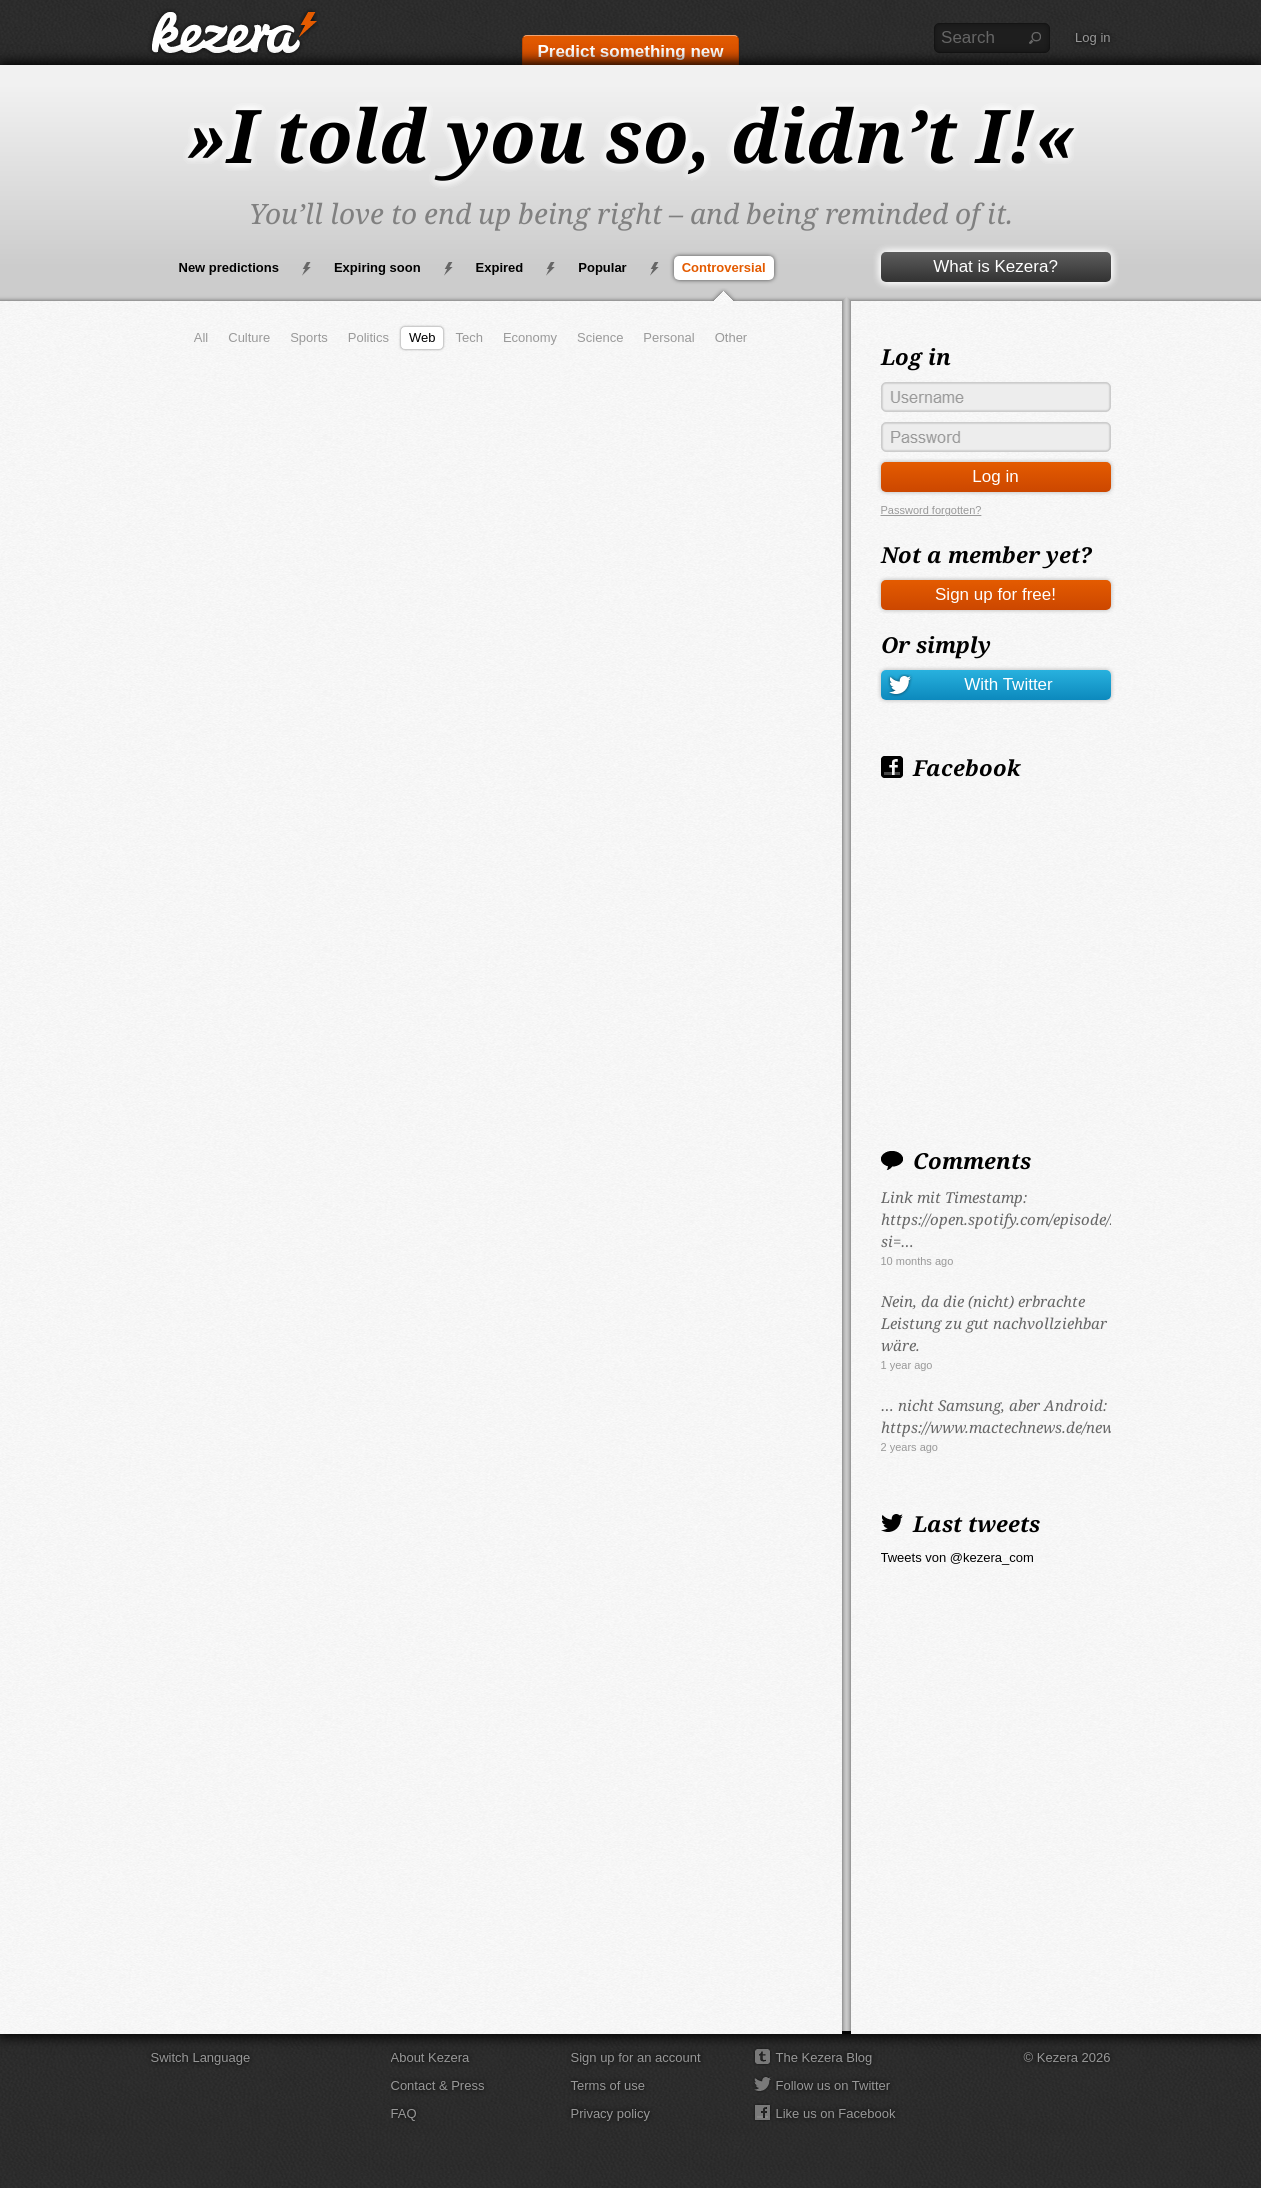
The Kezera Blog (824, 2057)
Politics (368, 337)
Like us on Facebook (836, 2113)
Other (731, 337)
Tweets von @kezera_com (957, 1557)
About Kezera (430, 2057)
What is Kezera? (995, 266)
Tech (468, 337)
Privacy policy (610, 2113)
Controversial (724, 267)
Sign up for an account (636, 2057)
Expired (500, 267)
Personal (668, 337)
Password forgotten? (931, 510)
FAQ (404, 2113)
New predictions (229, 267)
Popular (602, 267)
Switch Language (201, 2057)
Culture (249, 337)
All (201, 337)
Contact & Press (438, 2085)
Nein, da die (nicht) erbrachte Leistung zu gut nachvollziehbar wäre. (994, 1323)
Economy (530, 337)
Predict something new (630, 51)
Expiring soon (377, 267)
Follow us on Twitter (833, 2085)
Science (600, 337)
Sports (309, 337)
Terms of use (608, 2085)
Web (422, 337)
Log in (1092, 37)
